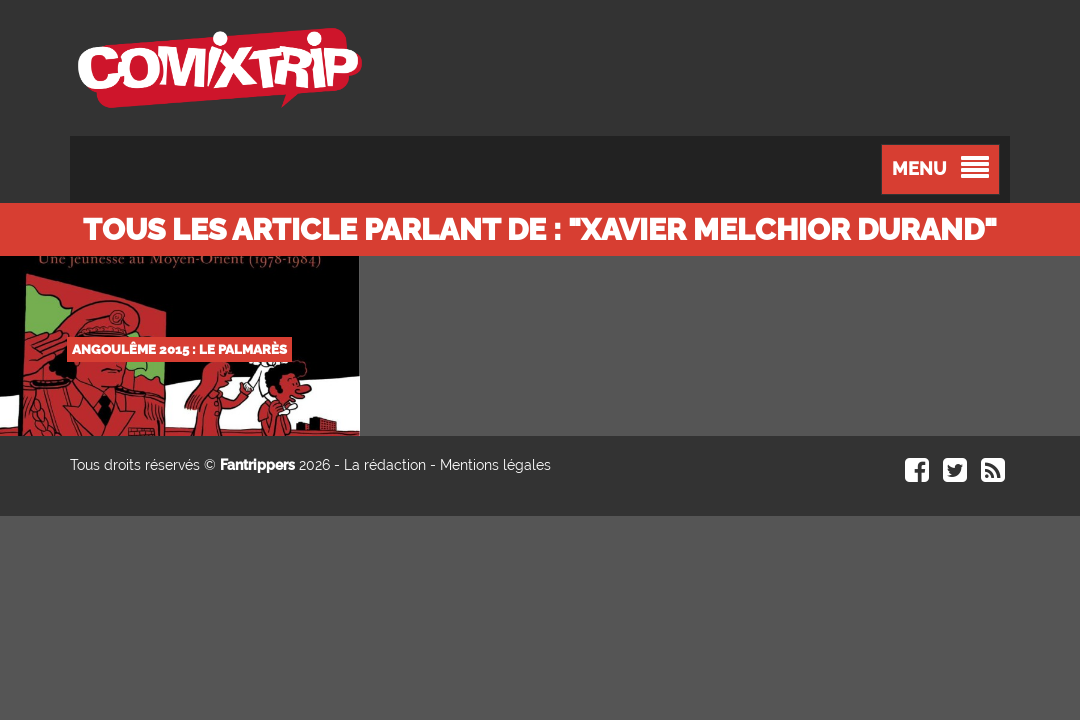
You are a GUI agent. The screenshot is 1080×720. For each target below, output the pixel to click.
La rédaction (385, 465)
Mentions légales (495, 465)
